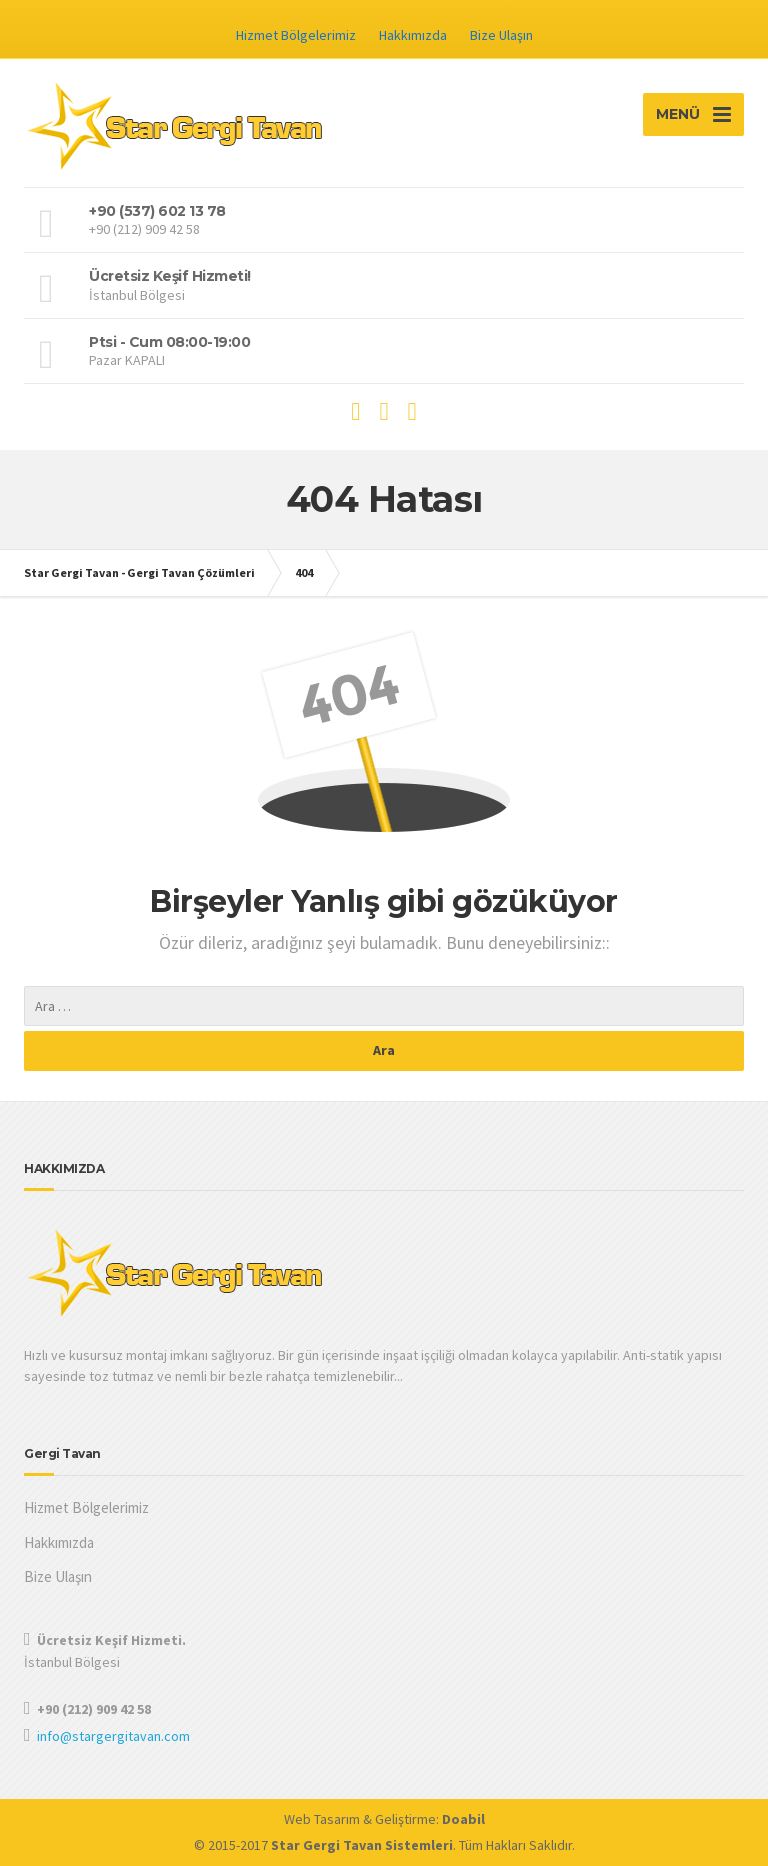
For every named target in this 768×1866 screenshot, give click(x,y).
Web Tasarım (322, 1819)
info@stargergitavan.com (113, 1736)
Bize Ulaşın (501, 35)
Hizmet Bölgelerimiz (296, 35)
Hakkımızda (413, 35)
